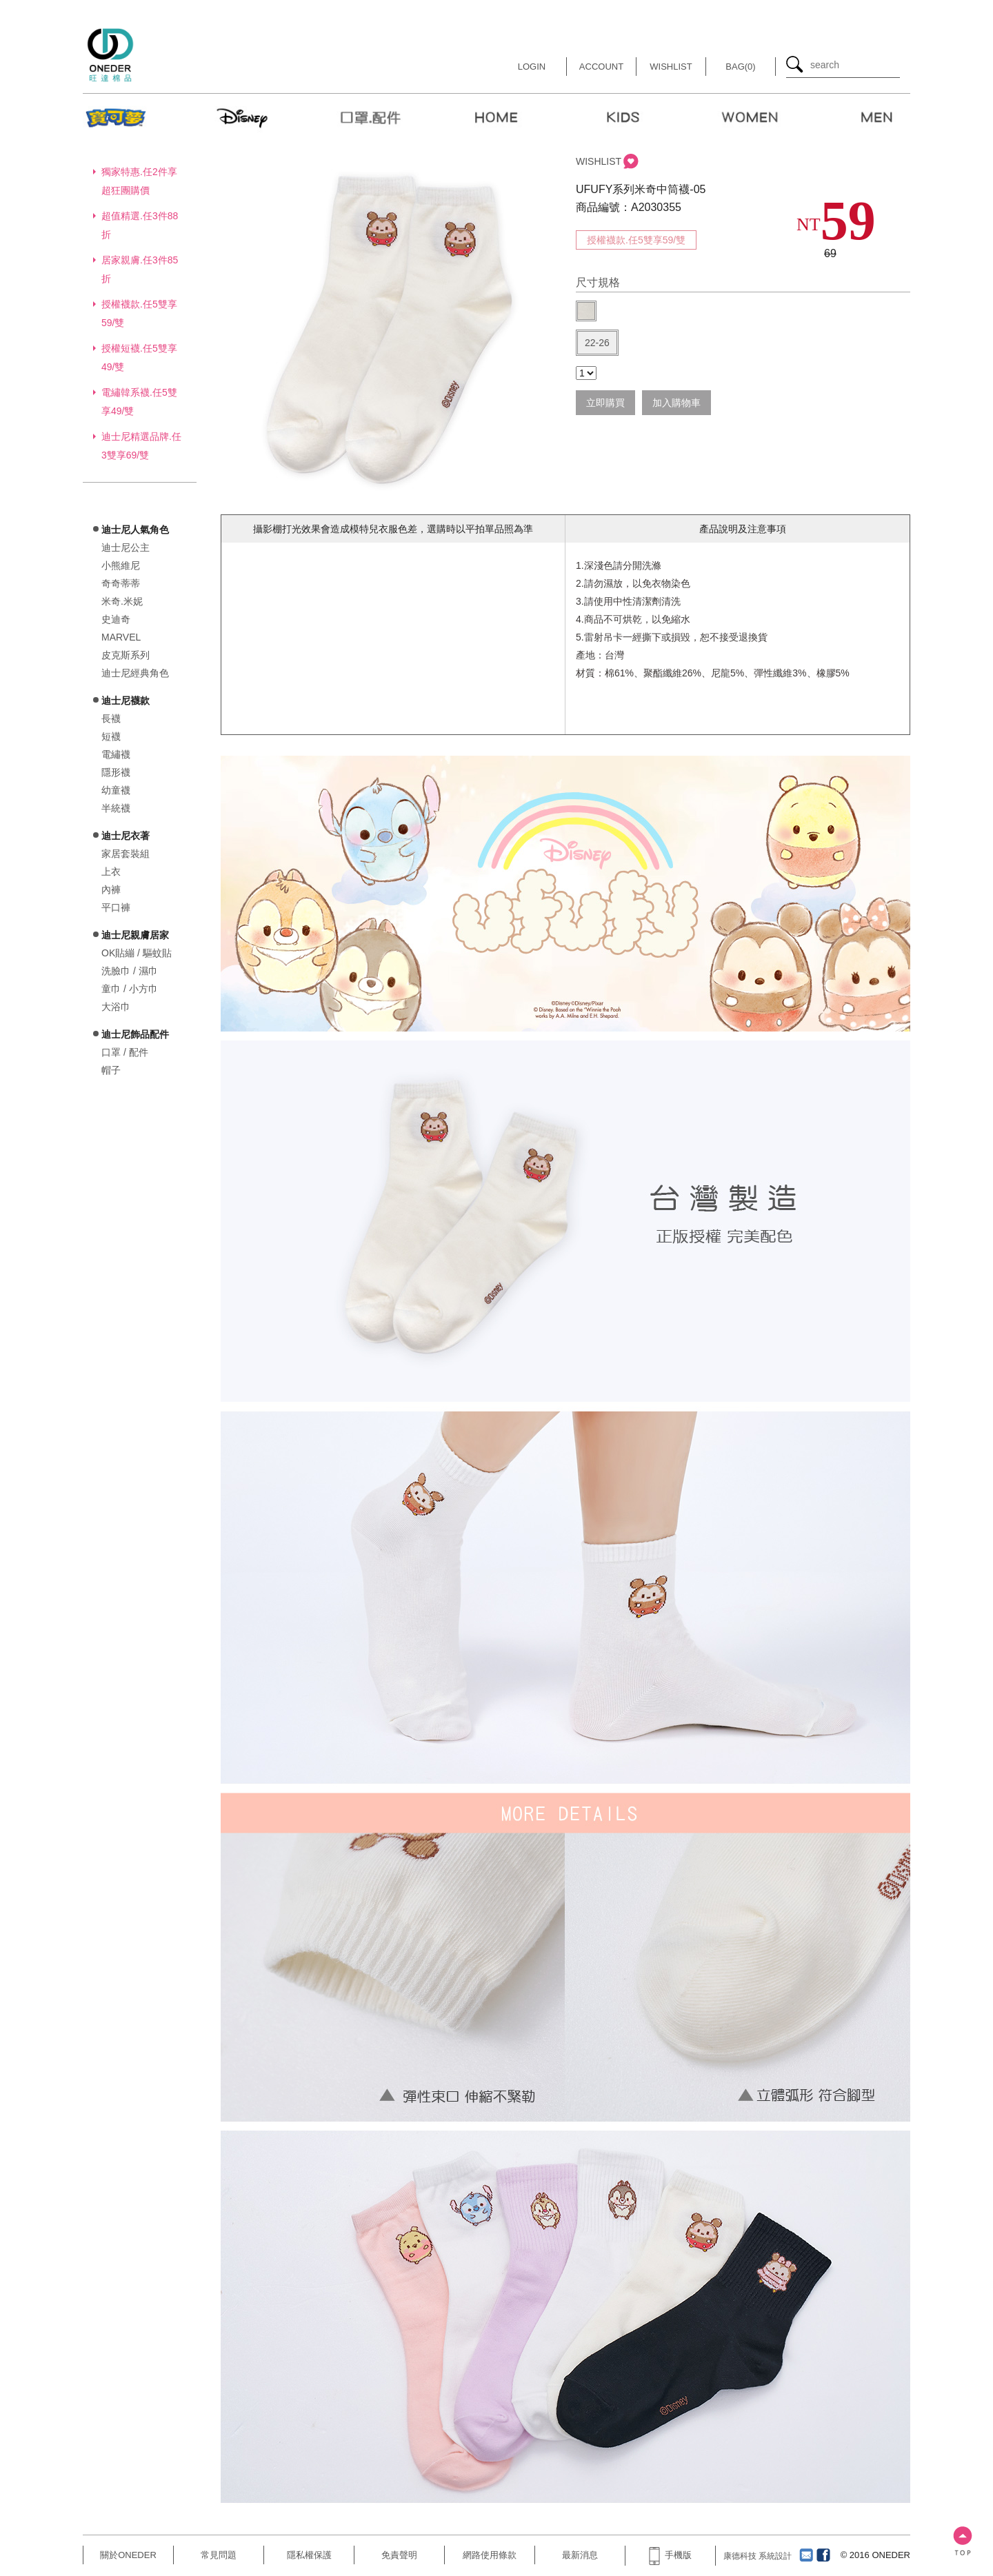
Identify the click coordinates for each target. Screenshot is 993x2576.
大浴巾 (115, 1006)
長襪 (111, 718)
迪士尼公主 (125, 547)
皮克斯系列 (125, 655)
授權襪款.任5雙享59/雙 (636, 239)
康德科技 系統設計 (757, 2556)
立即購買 (605, 402)
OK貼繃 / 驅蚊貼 (136, 952)
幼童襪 (115, 790)
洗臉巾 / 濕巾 (129, 970)
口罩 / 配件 (124, 1052)
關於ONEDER (128, 2555)
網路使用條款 (489, 2555)
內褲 (111, 889)
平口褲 (115, 907)
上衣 (111, 871)
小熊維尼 (120, 565)
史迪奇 (115, 619)
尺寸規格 (598, 282)
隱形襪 (115, 772)
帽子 (111, 1070)
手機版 (670, 2555)
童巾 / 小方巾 (129, 988)
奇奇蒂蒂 (120, 583)
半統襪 (115, 808)
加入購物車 (676, 402)
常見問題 (219, 2555)
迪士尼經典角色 (135, 672)
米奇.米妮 (122, 601)
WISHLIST (598, 161)
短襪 (111, 736)
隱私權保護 (309, 2555)
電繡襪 (115, 754)
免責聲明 (399, 2555)
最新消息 (580, 2555)
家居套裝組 (125, 853)
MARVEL (121, 637)
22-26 (597, 342)
